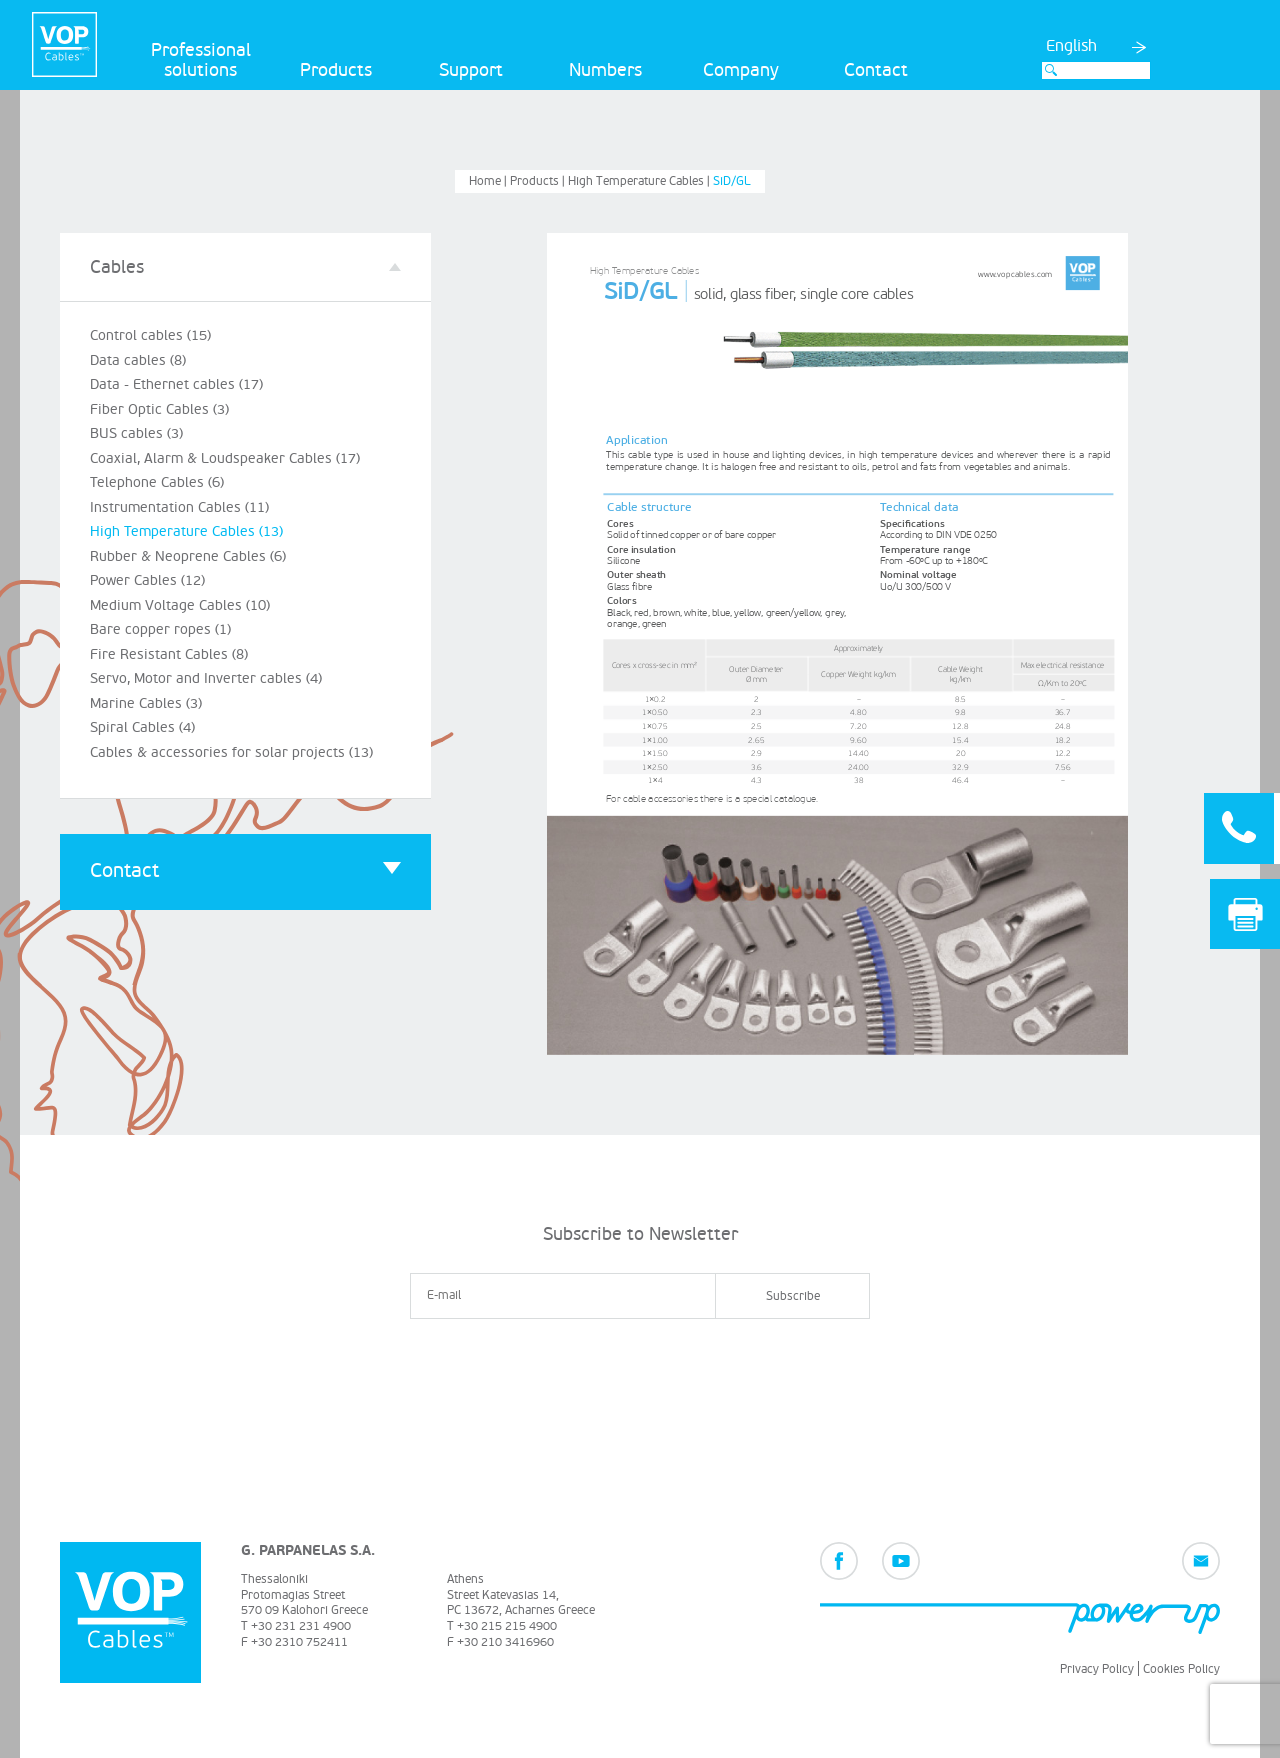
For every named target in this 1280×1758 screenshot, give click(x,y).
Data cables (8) (138, 360)
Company (741, 70)
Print (1245, 914)
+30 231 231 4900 (301, 1626)
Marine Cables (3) (146, 703)
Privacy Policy (1097, 1669)
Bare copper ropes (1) (160, 629)
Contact (876, 70)
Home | (489, 181)
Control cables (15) (150, 335)
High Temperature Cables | (640, 181)
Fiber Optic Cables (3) (159, 409)
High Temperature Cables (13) (186, 531)
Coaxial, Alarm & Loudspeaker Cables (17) (225, 458)
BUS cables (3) (136, 433)
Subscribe (793, 1296)
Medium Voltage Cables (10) (180, 605)
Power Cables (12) (147, 580)
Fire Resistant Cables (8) (169, 654)
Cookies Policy (1181, 1669)
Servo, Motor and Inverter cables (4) (206, 678)
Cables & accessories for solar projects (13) (231, 752)
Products (336, 70)
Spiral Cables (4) (142, 727)
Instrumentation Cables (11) (179, 507)
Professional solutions (201, 60)
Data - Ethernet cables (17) (176, 384)
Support (471, 70)
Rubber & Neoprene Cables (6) (188, 556)
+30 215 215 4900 (507, 1626)
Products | (539, 181)
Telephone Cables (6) (157, 482)
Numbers (605, 70)
